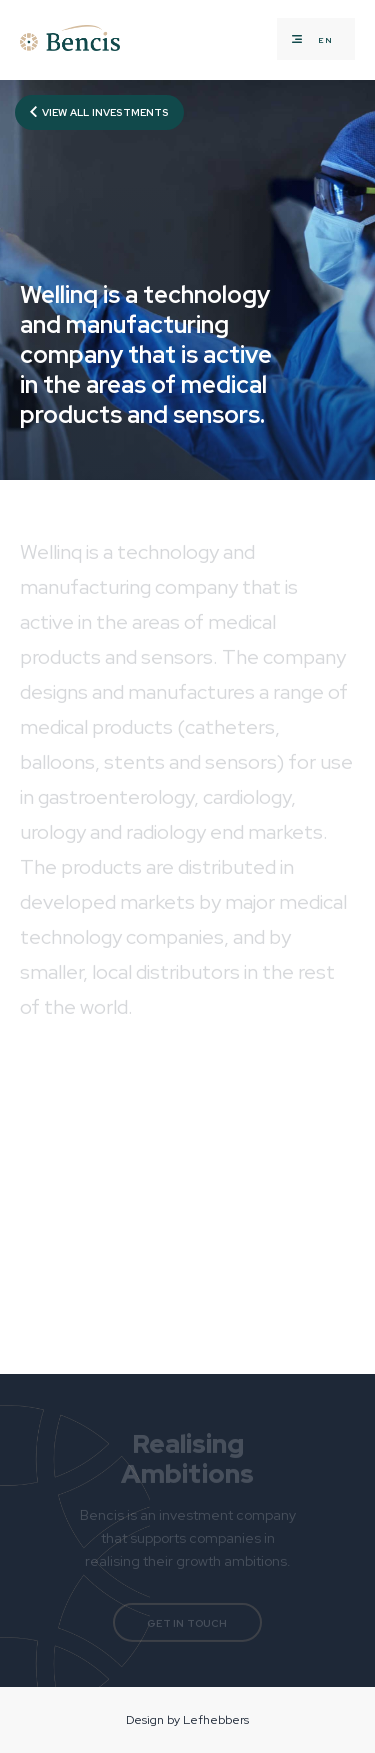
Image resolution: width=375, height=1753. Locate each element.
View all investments (99, 112)
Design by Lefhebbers (187, 1720)
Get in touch (187, 1623)
